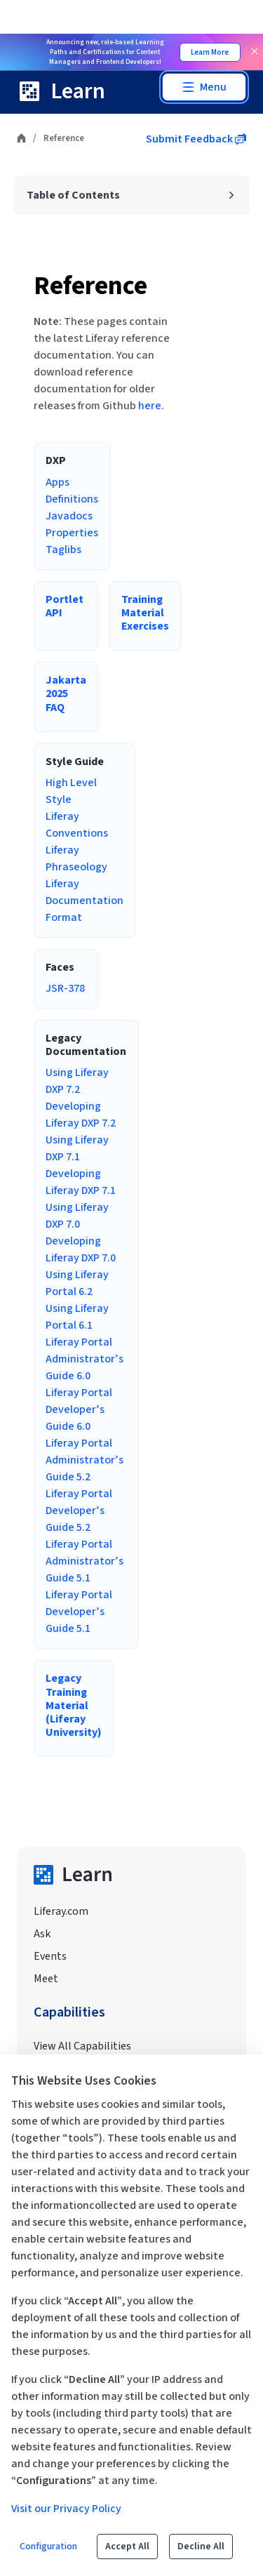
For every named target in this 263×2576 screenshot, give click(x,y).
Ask (42, 1933)
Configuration (48, 2547)
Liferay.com (61, 1911)
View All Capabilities (82, 2046)
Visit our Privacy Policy (66, 2508)
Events (50, 1956)
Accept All (127, 2547)
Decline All (200, 2547)
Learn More (210, 52)
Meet (46, 1978)
